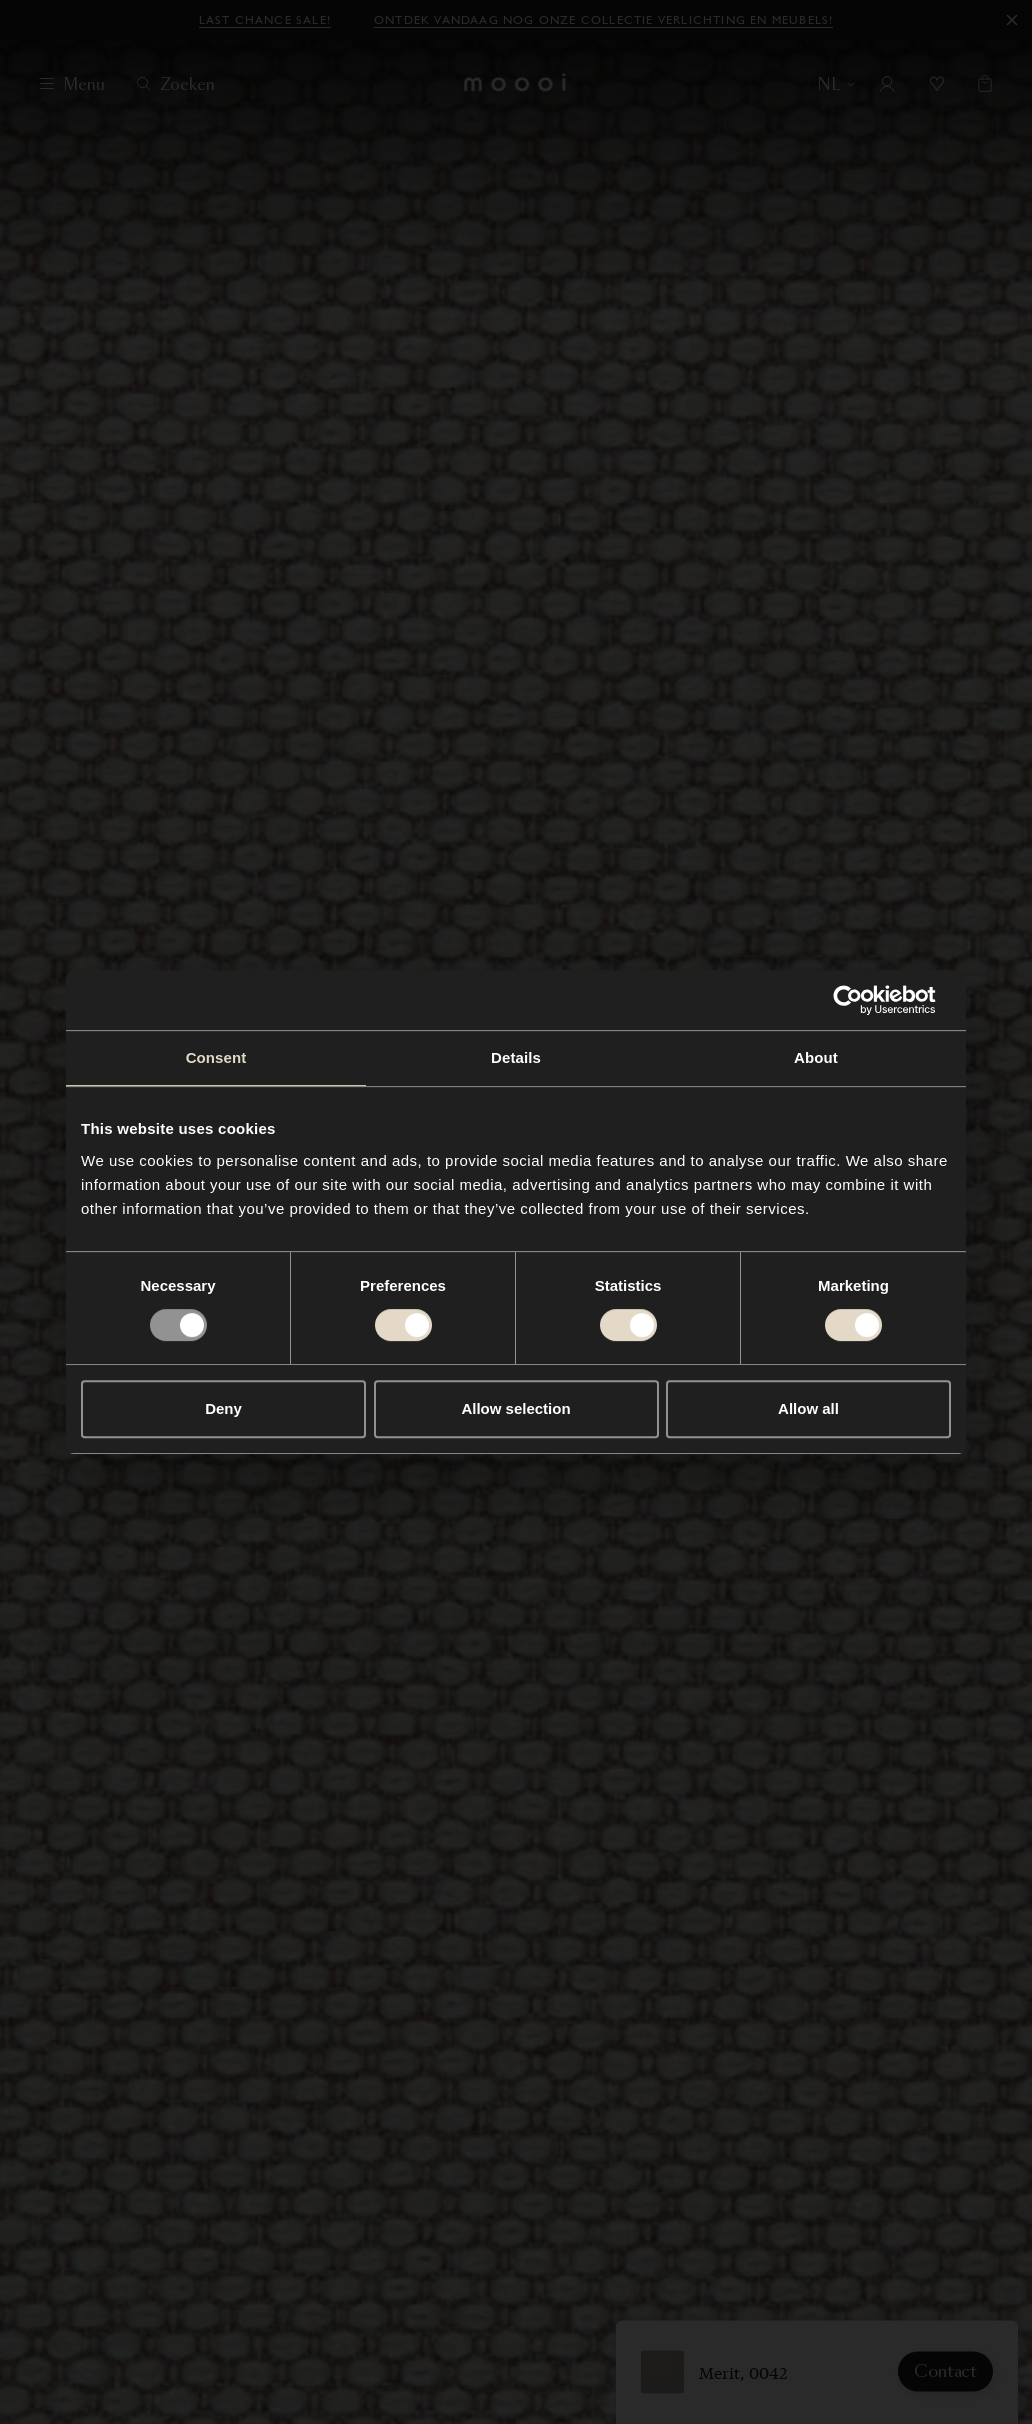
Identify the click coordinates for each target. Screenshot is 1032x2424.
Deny (223, 1408)
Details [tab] (516, 1057)
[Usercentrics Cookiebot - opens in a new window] (863, 1000)
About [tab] (816, 1057)
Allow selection (515, 1408)
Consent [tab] (216, 1057)
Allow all (808, 1408)
